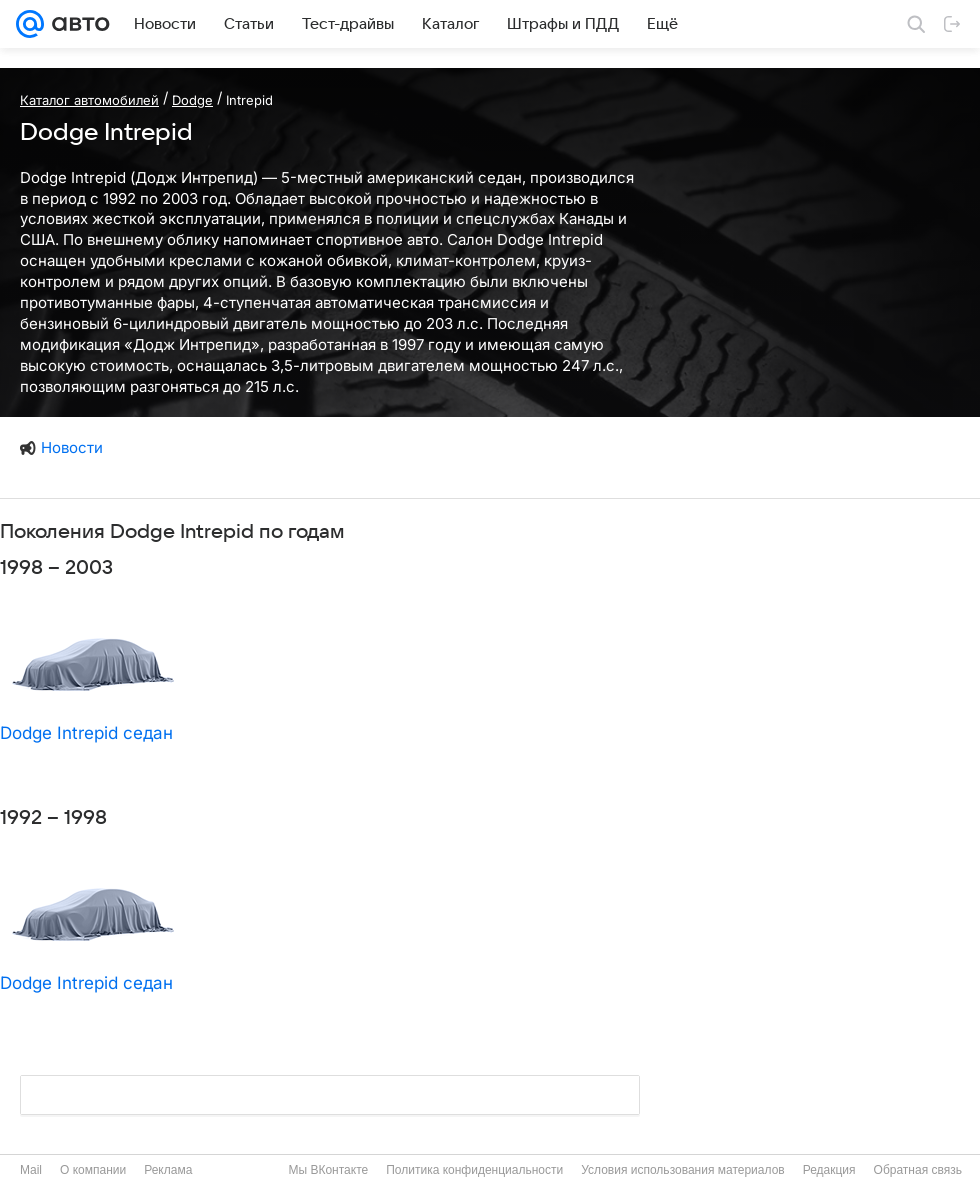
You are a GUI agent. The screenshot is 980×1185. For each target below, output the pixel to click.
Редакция (829, 1170)
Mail (31, 1170)
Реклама (168, 1170)
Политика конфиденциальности (474, 1170)
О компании (93, 1170)
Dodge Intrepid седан (86, 733)
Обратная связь (918, 1170)
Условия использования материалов (682, 1170)
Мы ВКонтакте (328, 1170)
